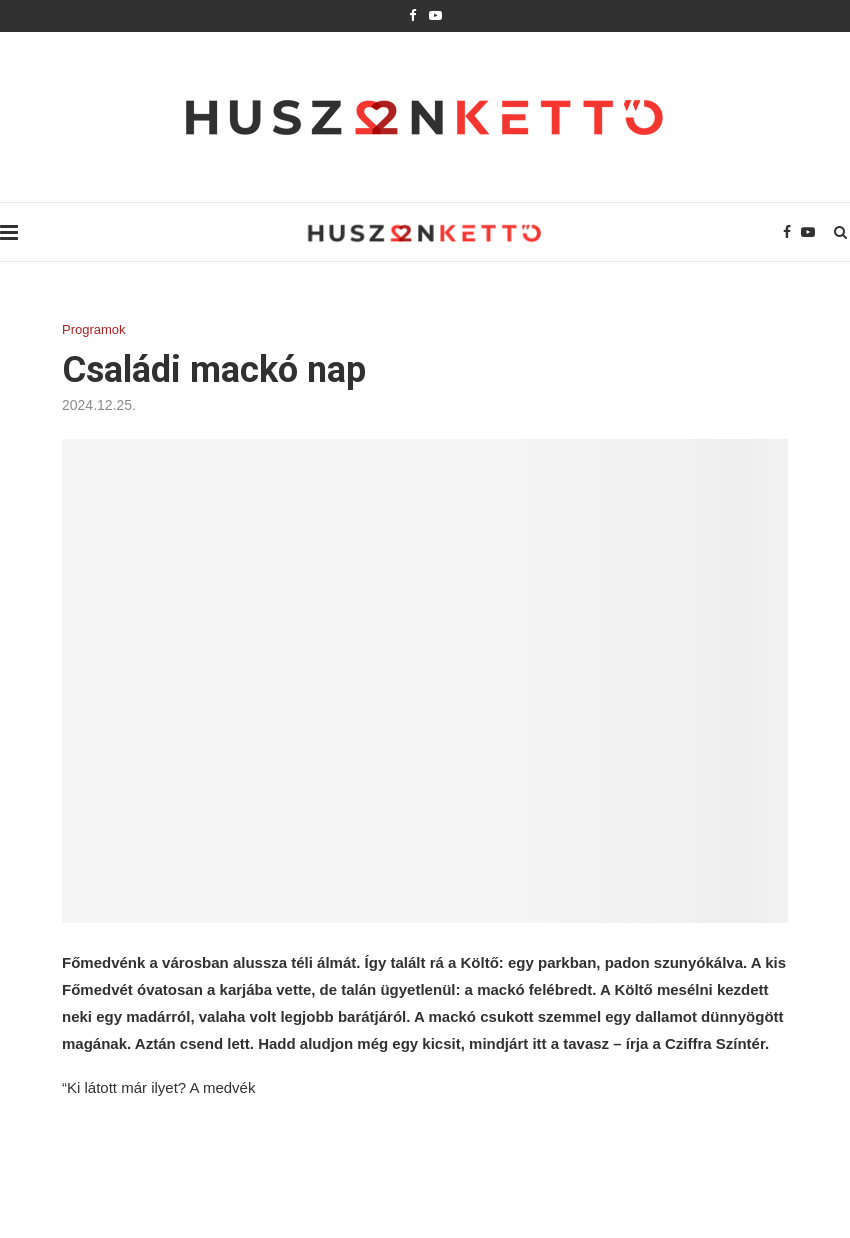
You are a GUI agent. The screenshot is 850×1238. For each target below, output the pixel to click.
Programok (94, 329)
